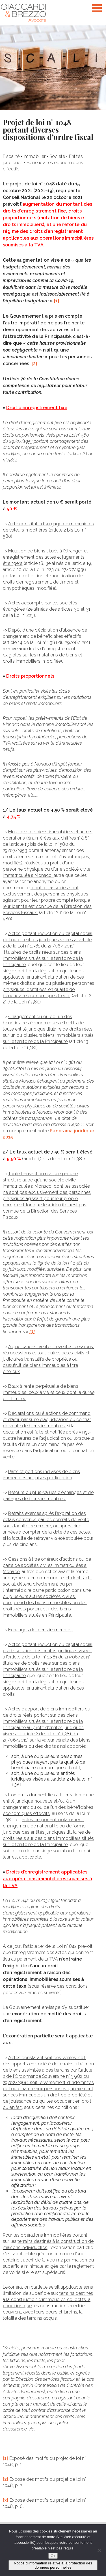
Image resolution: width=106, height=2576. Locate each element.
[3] (5, 2500)
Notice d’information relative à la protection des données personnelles (53, 2565)
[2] (34, 363)
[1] (56, 300)
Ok (53, 2556)
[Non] (99, 2550)
